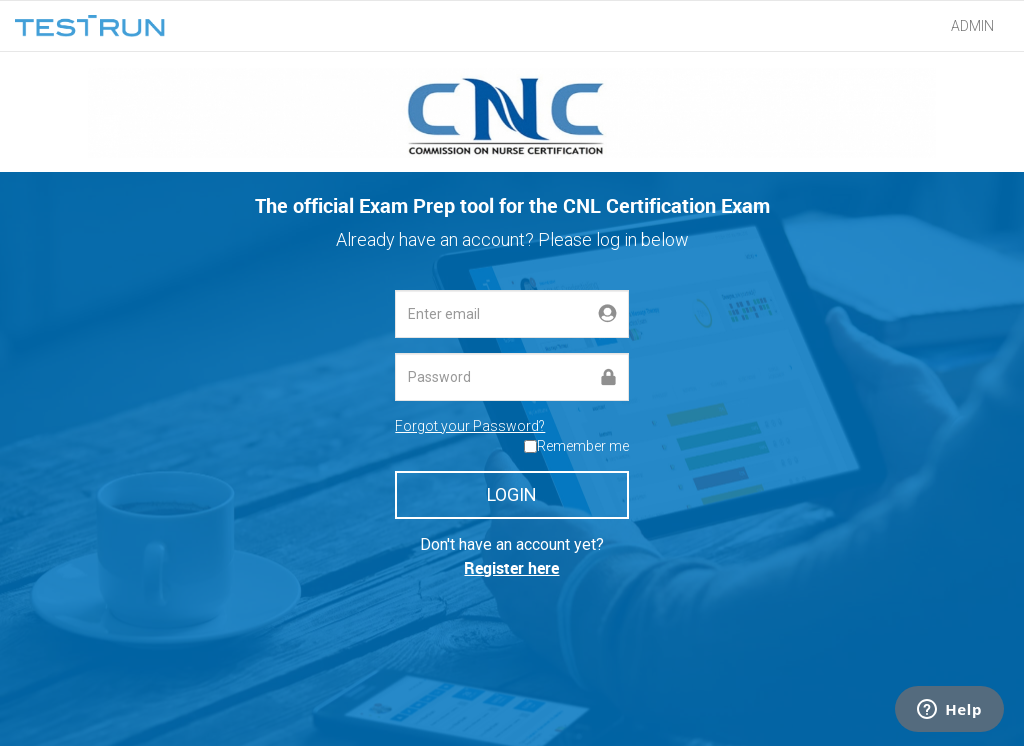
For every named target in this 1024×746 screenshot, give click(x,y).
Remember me (583, 446)
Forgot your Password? (470, 426)
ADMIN (972, 26)
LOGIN (512, 494)
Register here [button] (511, 568)
